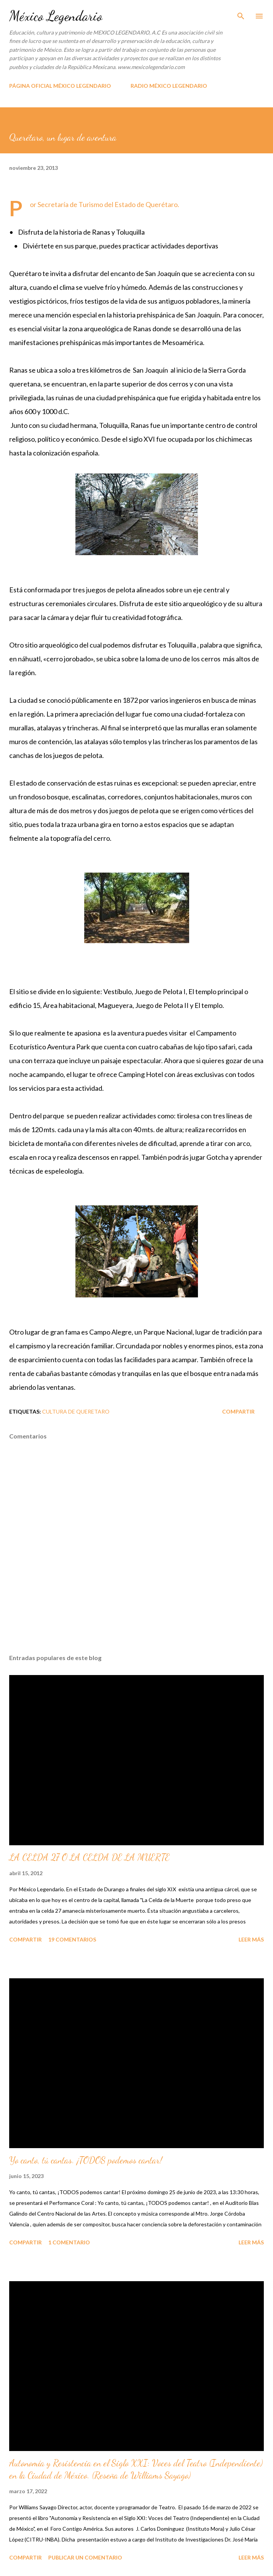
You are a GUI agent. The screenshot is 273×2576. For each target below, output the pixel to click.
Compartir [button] (238, 1411)
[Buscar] (240, 13)
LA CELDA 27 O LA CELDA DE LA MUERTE (89, 1857)
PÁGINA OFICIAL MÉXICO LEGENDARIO (60, 85)
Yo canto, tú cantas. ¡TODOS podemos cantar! (85, 2160)
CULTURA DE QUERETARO (76, 1411)
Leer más (251, 1939)
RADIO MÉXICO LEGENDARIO (169, 85)
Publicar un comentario (85, 2557)
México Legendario (55, 16)
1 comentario (69, 2242)
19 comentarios (72, 1939)
